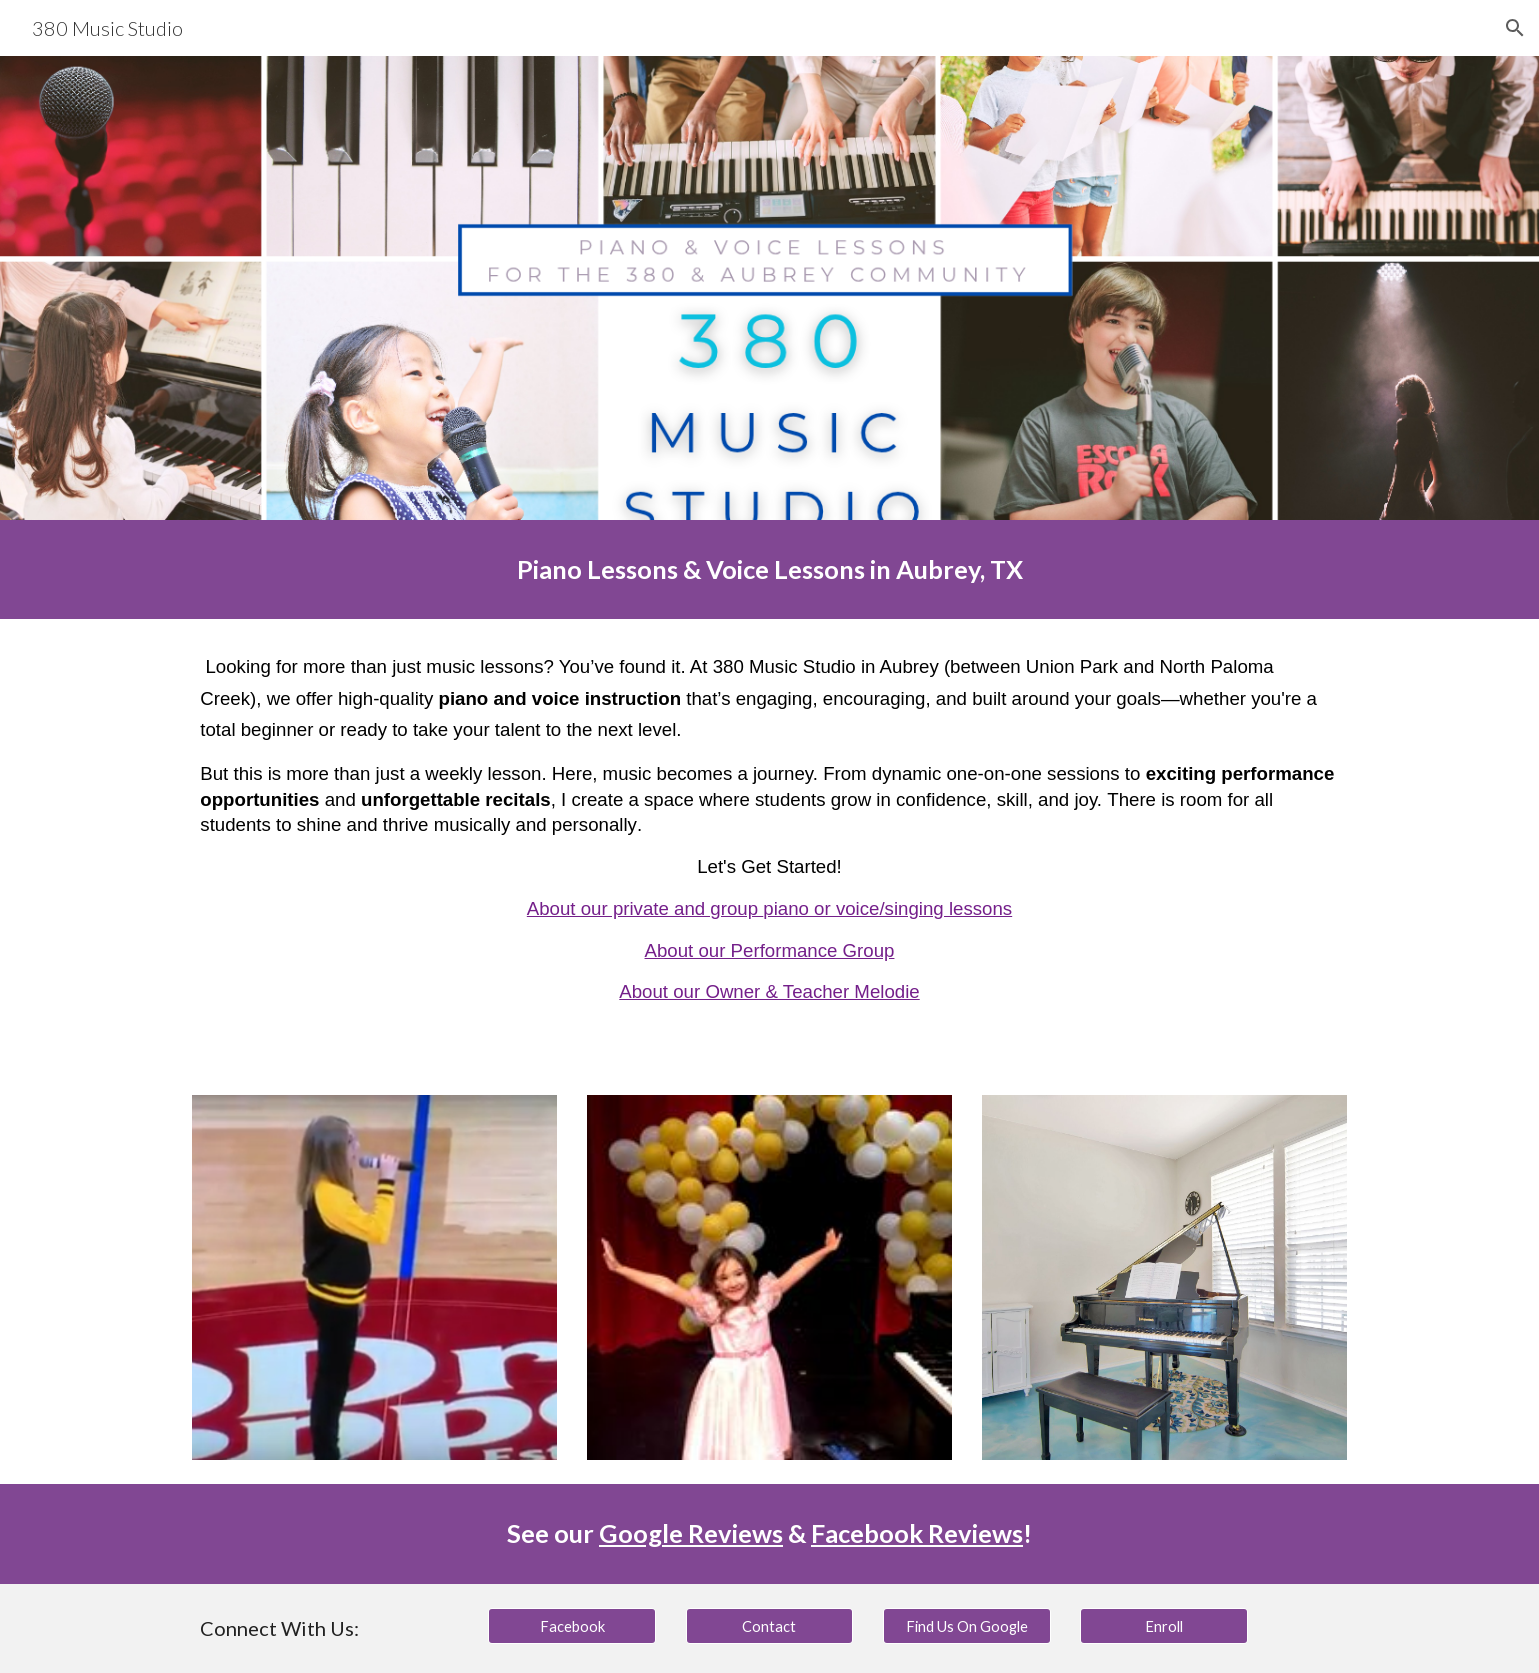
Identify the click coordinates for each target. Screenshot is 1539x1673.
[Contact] (770, 1626)
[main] (769, 569)
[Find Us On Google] (967, 1626)
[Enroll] (1164, 1626)
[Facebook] (572, 1626)
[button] (1515, 28)
